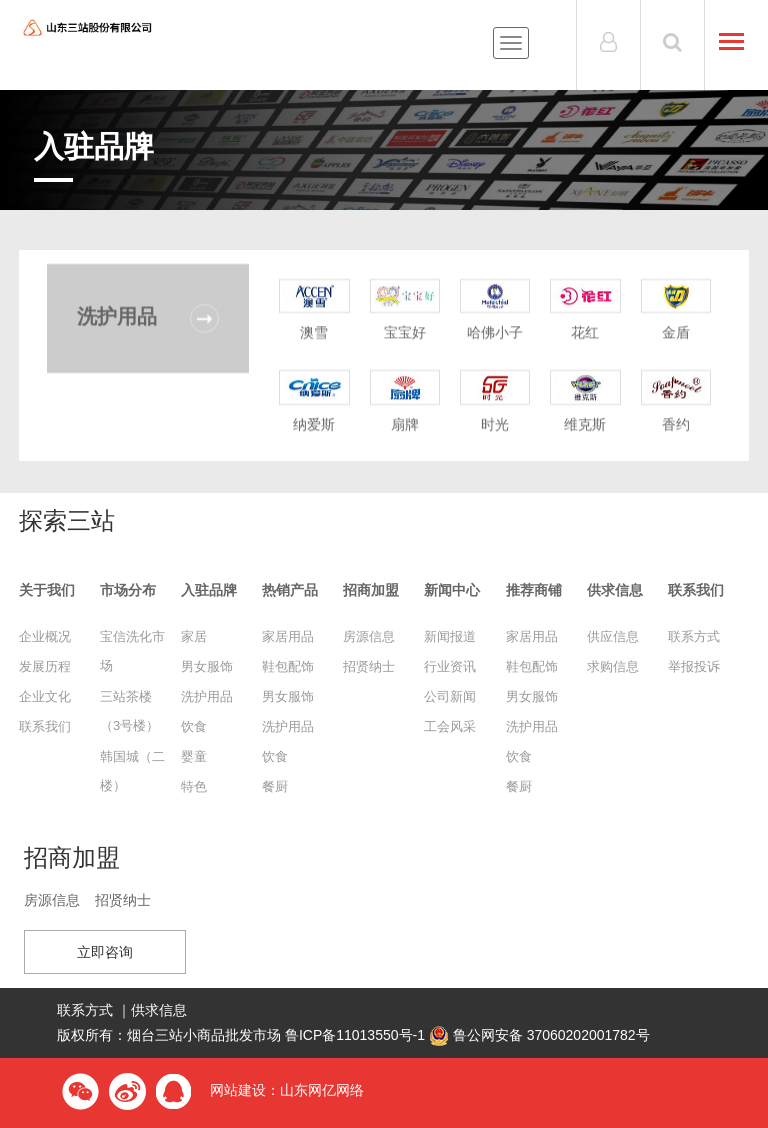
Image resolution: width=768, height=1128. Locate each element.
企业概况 (45, 636)
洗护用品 (207, 696)
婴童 (194, 756)
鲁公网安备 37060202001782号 (539, 1035)
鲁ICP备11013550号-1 (355, 1035)
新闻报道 (450, 636)
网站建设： (245, 1090)
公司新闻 (450, 696)
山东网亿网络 (322, 1090)
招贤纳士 (369, 666)
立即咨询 (105, 952)
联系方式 (694, 636)
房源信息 (369, 636)
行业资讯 (450, 666)
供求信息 (159, 1010)
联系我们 (45, 726)
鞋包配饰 (288, 666)
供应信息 (613, 636)
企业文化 (45, 696)
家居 (194, 636)
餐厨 (275, 786)
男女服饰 (207, 666)
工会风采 (450, 726)
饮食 (194, 726)
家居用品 (288, 636)
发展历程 (45, 666)
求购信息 (613, 666)
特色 (194, 786)
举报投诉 (694, 666)
